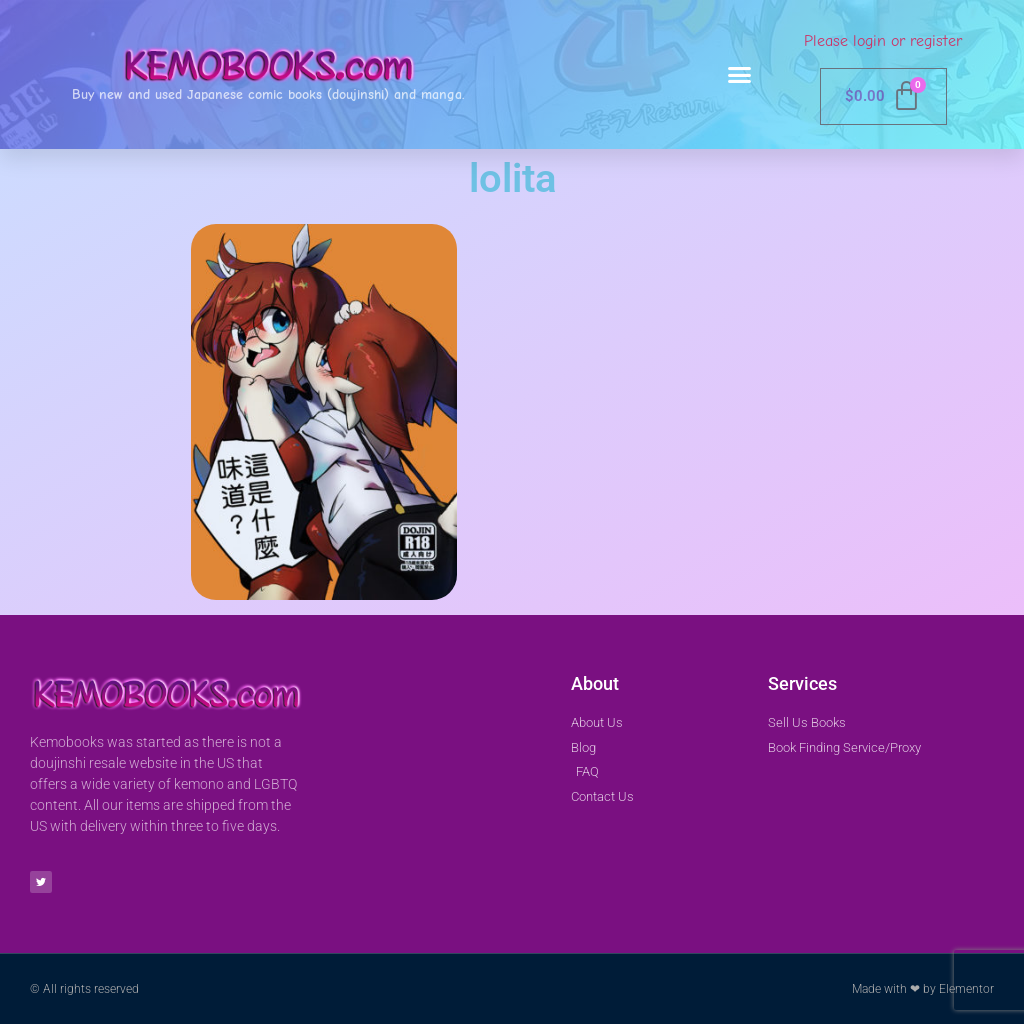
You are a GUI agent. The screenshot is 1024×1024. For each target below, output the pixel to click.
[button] (740, 75)
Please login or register (883, 41)
